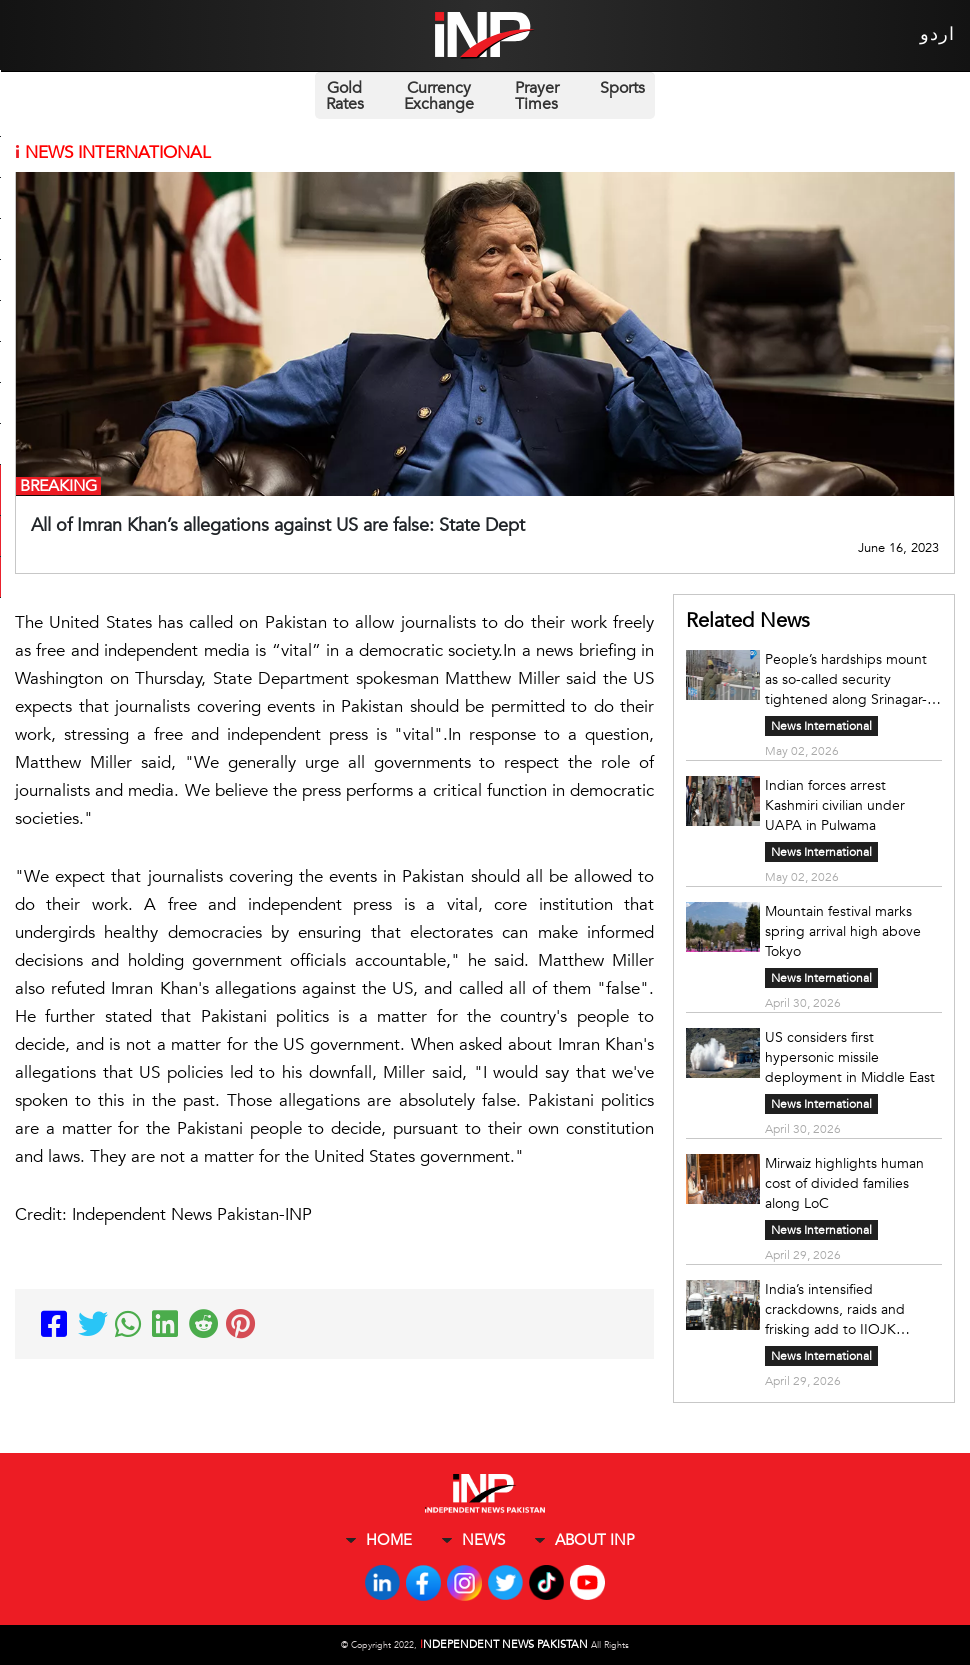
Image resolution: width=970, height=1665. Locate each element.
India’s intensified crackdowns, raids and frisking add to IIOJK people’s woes (835, 1310)
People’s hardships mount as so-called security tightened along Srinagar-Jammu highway (846, 680)
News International (821, 726)
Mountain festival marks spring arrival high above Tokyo (843, 931)
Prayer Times (537, 96)
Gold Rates (345, 96)
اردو (937, 34)
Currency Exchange (439, 96)
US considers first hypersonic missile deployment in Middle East (850, 1057)
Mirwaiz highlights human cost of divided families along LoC (844, 1183)
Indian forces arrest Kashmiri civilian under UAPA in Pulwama (835, 805)
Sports (622, 88)
